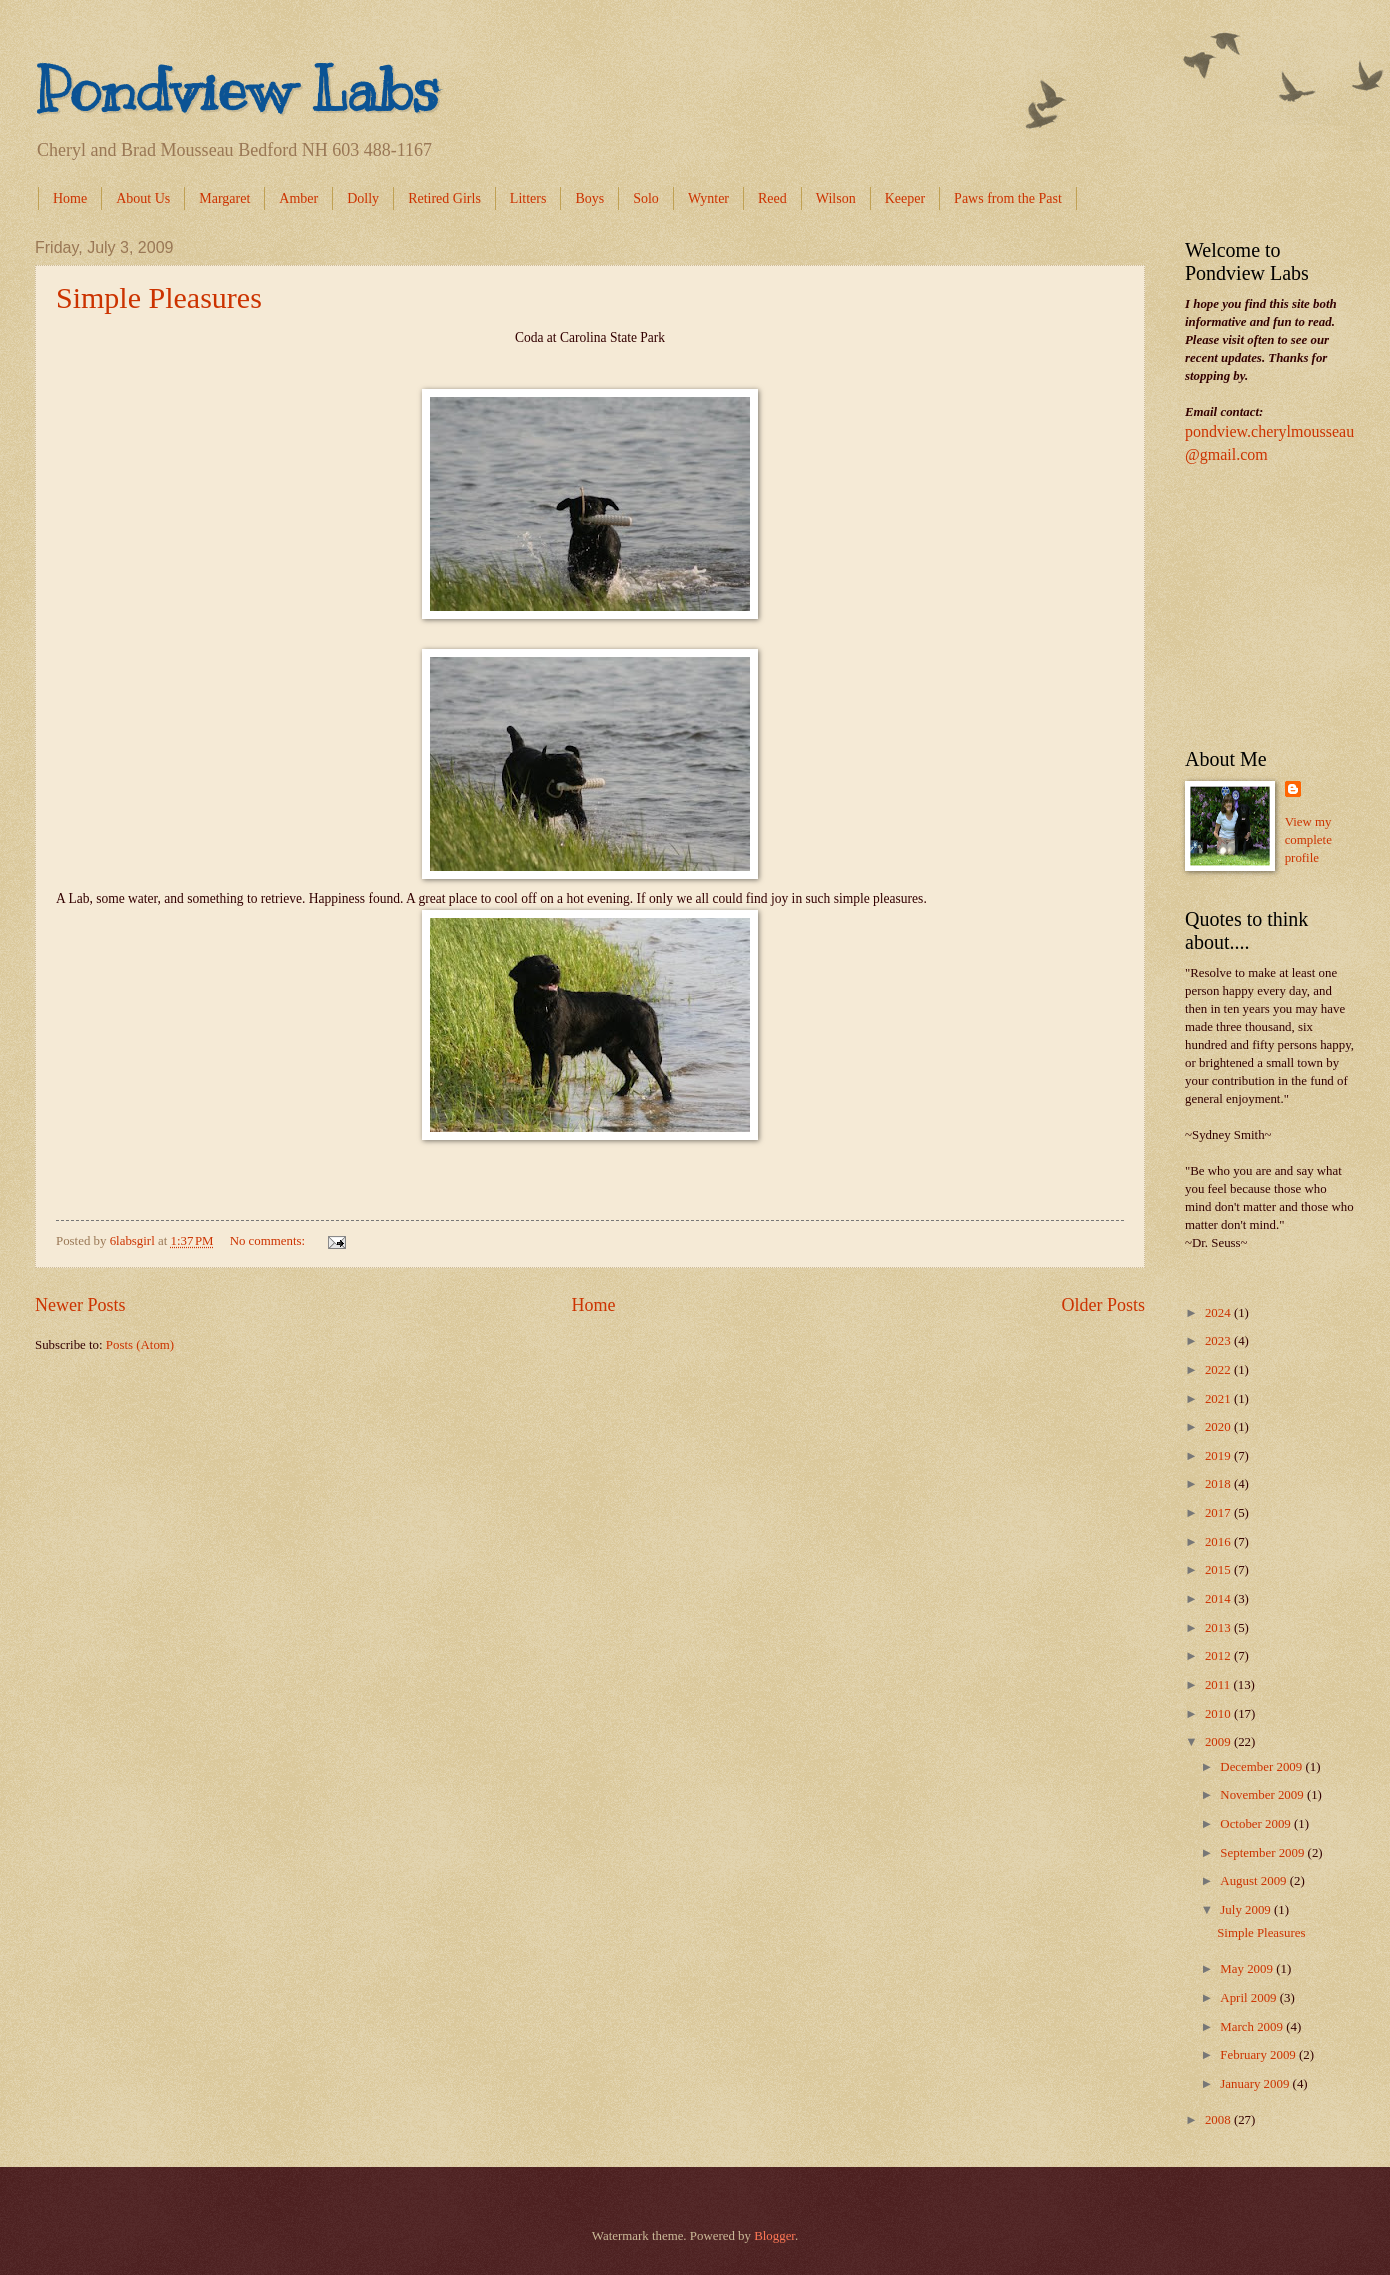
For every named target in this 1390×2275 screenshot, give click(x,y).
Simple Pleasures (159, 297)
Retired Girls (444, 198)
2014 (1219, 1599)
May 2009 (1248, 1969)
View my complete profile (1308, 840)
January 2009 (1256, 2084)
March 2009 (1253, 2027)
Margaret (224, 198)
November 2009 (1263, 1795)
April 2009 (1249, 1998)
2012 (1219, 1656)
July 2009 (1247, 1910)
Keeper (905, 198)
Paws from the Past (1008, 198)
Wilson (836, 198)
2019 (1219, 1456)
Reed (772, 198)
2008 (1219, 2120)
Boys (589, 198)
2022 (1219, 1370)
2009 (1219, 1742)
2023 (1219, 1341)
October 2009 (1257, 1824)
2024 (1219, 1313)
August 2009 (1254, 1881)
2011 (1219, 1685)
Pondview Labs (237, 90)
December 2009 (1262, 1767)
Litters (528, 198)
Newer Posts (80, 1305)
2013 (1219, 1628)
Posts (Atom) (140, 1345)
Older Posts (1103, 1305)
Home (70, 198)
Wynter (708, 198)
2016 (1219, 1542)
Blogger (774, 2236)
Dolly (363, 198)
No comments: (269, 1241)
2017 (1219, 1513)
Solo (646, 198)
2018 (1219, 1484)
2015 (1219, 1570)
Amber (298, 198)
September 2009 (1263, 1853)
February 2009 (1259, 2055)
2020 (1219, 1427)
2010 (1219, 1714)
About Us (143, 198)
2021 (1219, 1399)
